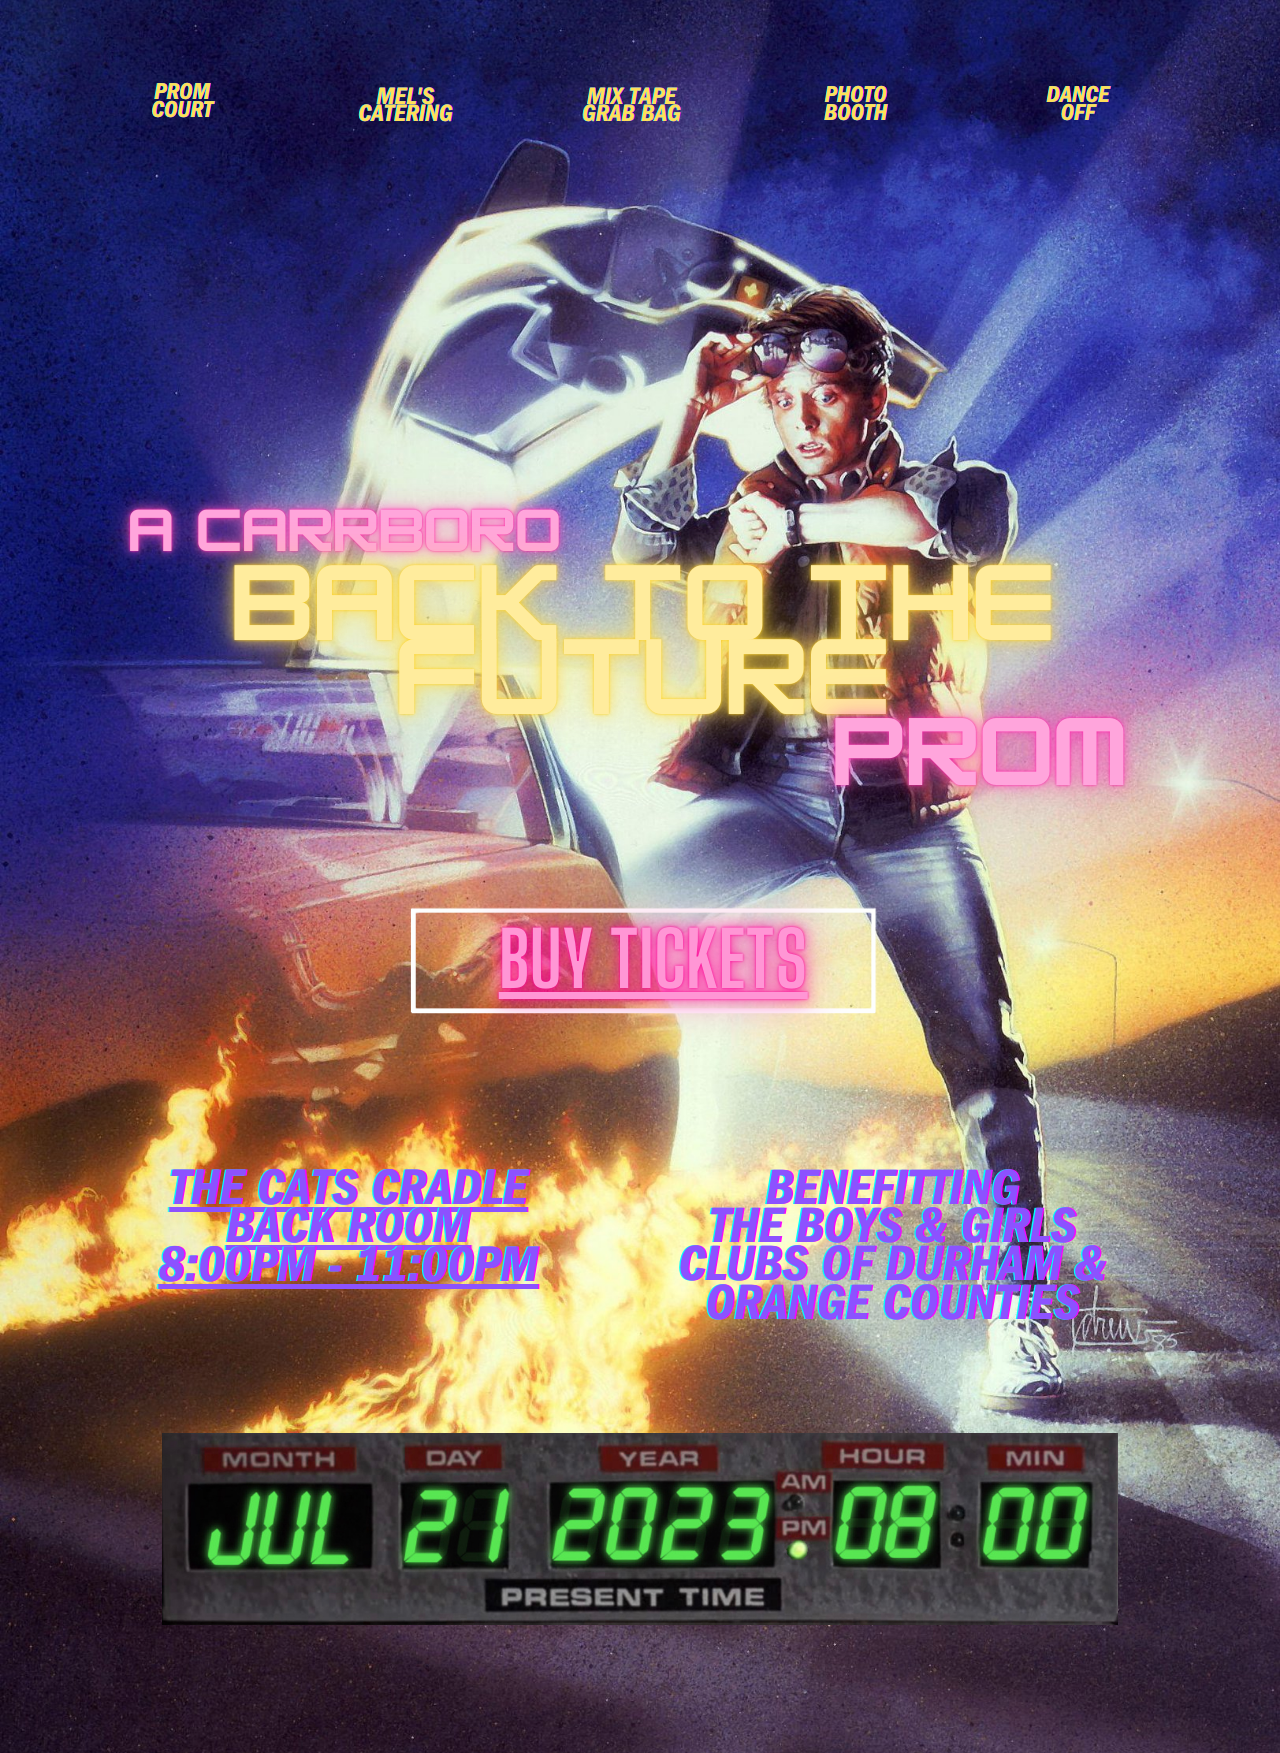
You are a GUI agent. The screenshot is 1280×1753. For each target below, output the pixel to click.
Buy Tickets (653, 960)
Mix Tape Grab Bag (631, 108)
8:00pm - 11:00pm (348, 1272)
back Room (348, 1233)
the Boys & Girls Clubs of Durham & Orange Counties (892, 1272)
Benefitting (893, 1195)
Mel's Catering (405, 108)
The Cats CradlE (348, 1195)
